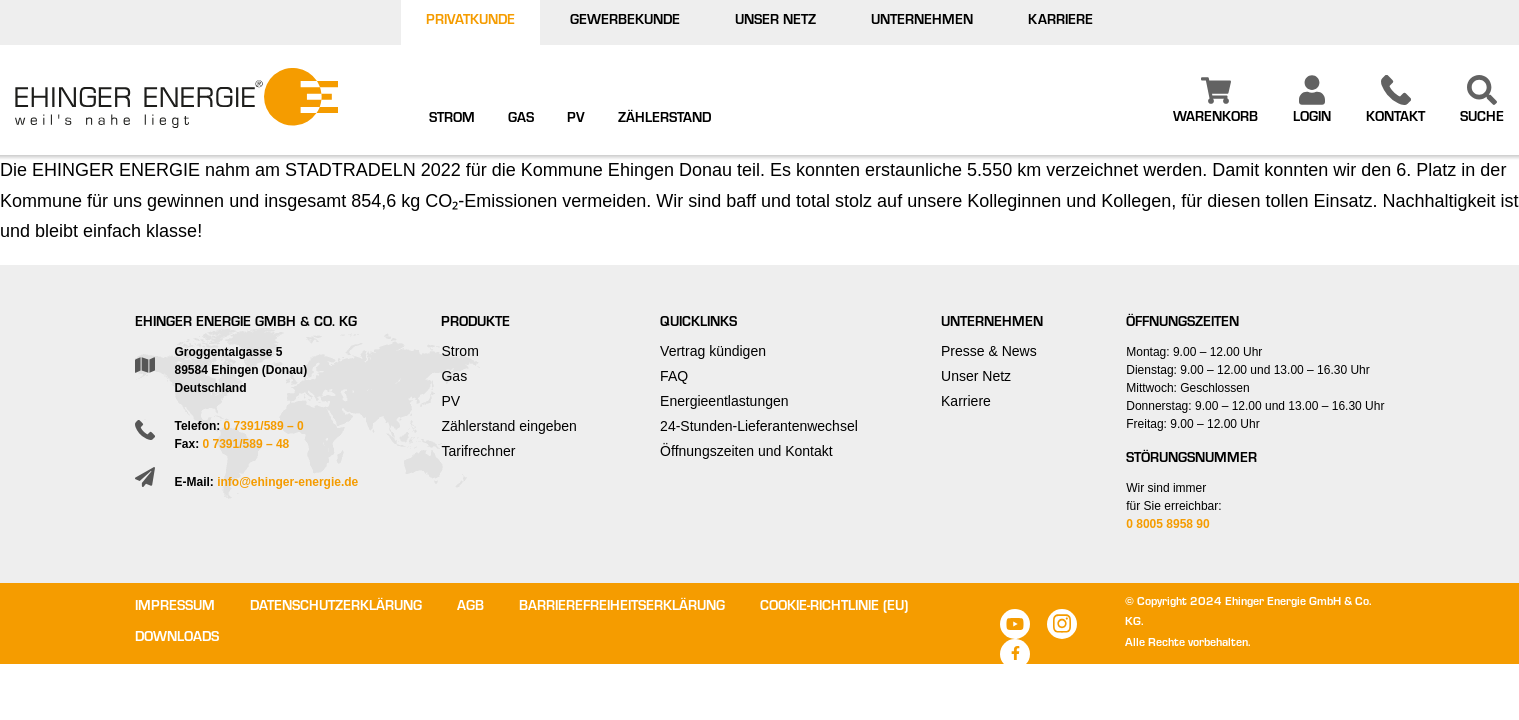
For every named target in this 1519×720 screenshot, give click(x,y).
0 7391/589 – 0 (264, 426)
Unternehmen (922, 22)
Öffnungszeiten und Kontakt (746, 451)
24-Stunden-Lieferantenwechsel (759, 426)
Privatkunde (470, 22)
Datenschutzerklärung (336, 608)
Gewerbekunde (625, 22)
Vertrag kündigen (713, 351)
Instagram (1062, 624)
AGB (470, 608)
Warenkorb (1215, 119)
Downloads (177, 639)
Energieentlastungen (724, 401)
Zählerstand (664, 120)
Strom (452, 120)
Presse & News (989, 351)
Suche (1482, 119)
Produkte (475, 324)
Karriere (1060, 22)
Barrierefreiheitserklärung (622, 608)
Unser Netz (775, 22)
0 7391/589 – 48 (246, 444)
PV (576, 120)
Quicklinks (698, 324)
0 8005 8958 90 (1167, 524)
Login (1312, 119)
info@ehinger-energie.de (287, 482)
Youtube (1015, 624)
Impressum (175, 608)
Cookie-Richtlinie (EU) (834, 608)
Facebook (1015, 654)
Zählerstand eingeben (508, 426)
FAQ (674, 376)
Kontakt (1395, 119)
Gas (521, 120)
